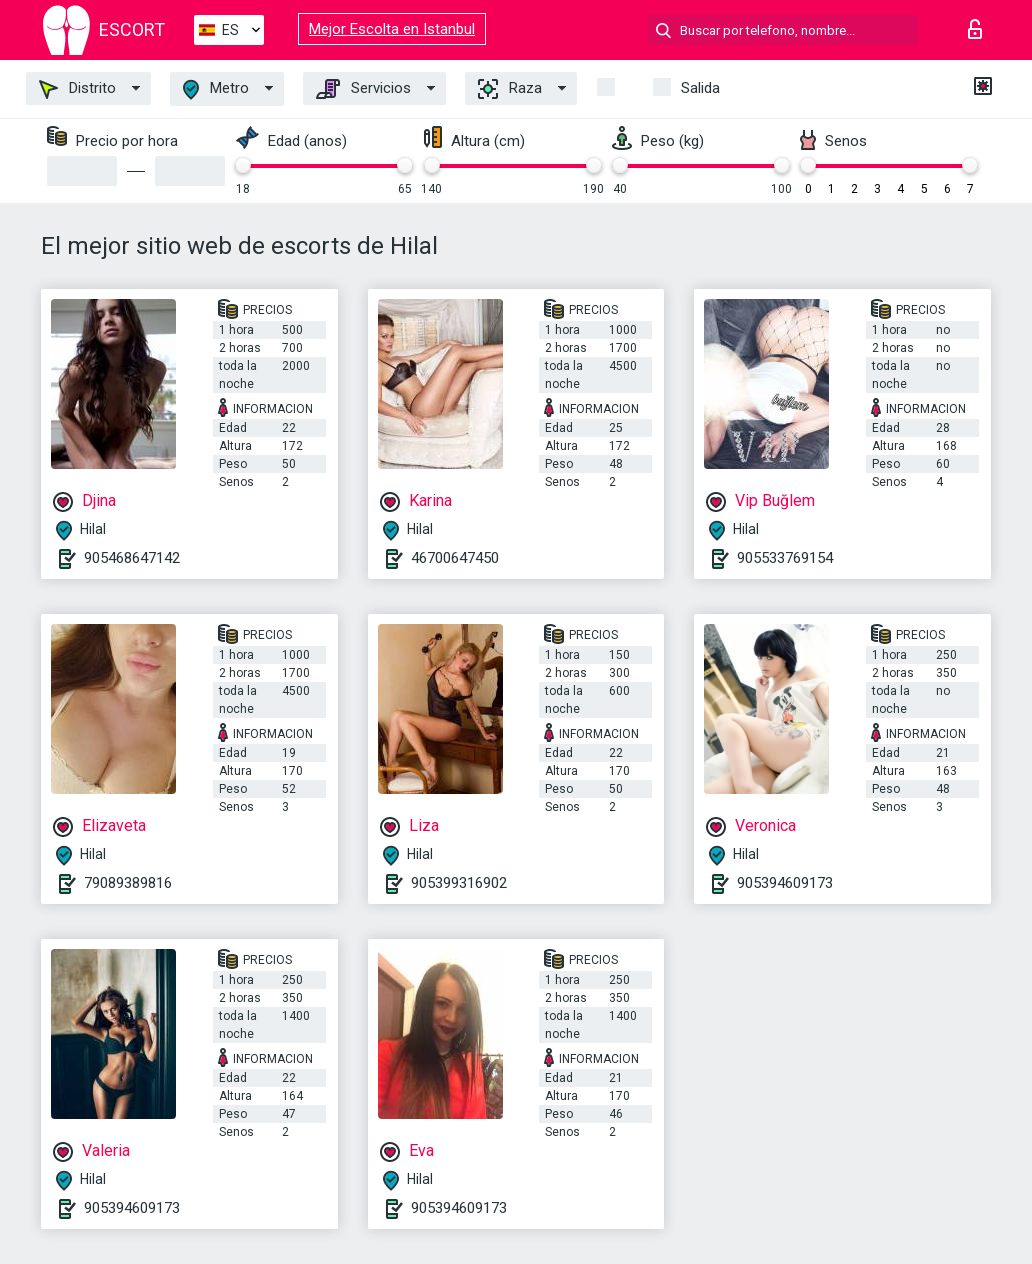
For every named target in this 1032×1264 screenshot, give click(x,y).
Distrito (77, 89)
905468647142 (132, 558)
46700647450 (455, 558)
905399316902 (459, 883)
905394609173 (785, 883)
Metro (216, 89)
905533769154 (785, 558)
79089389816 (128, 883)
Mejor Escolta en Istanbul (392, 29)
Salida (700, 88)
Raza (510, 89)
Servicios (363, 89)
